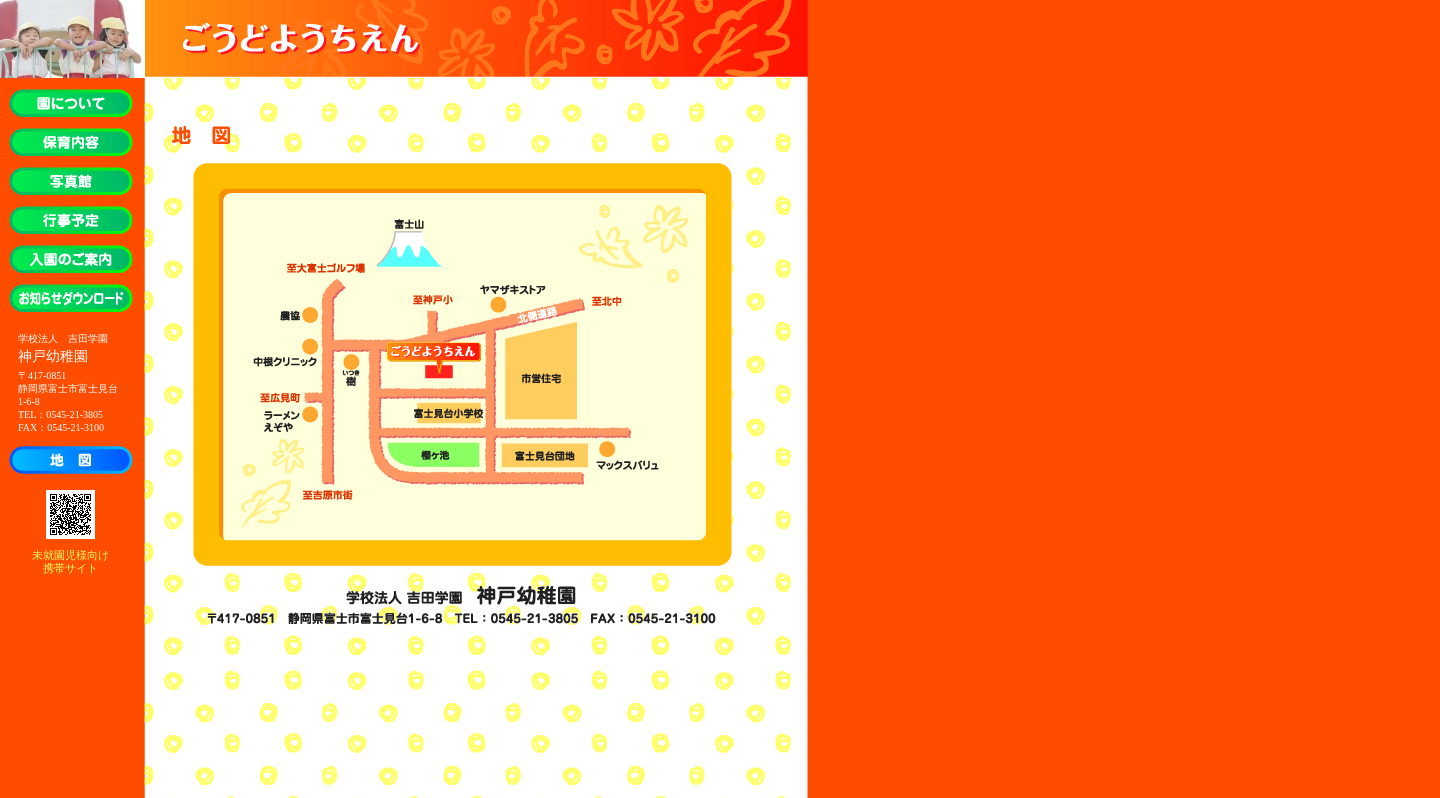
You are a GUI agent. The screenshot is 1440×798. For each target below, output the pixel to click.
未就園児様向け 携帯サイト (70, 561)
